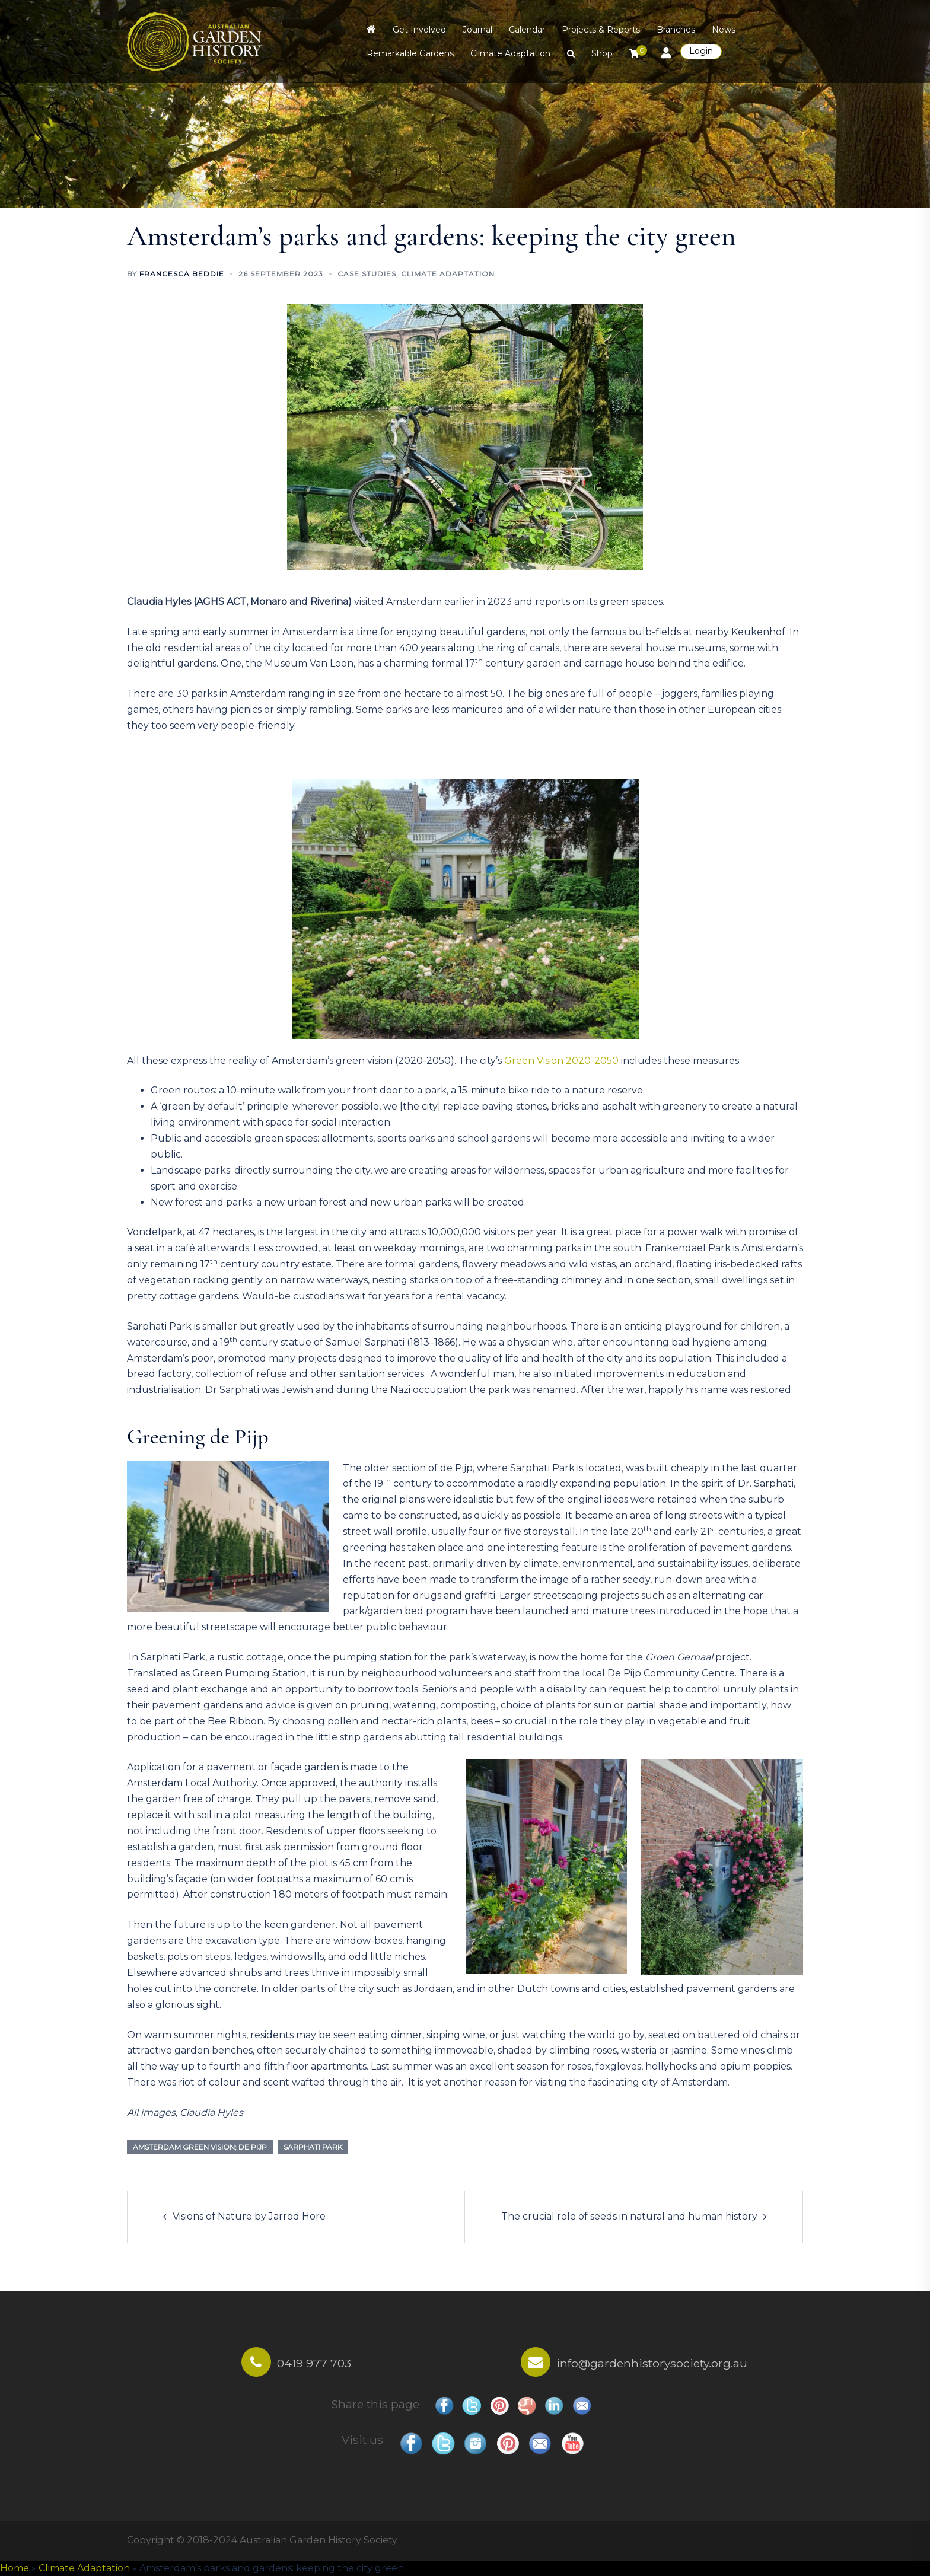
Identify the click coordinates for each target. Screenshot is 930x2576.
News (723, 29)
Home (14, 2568)
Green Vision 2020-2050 (561, 1060)
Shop (602, 53)
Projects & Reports (601, 29)
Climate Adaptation (510, 53)
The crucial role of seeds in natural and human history (629, 2216)
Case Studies (366, 273)
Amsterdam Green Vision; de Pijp (200, 2147)
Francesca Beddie (181, 273)
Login (701, 51)
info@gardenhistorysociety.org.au (651, 2363)
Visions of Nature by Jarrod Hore (249, 2216)
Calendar (527, 29)
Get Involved (419, 29)
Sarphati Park (313, 2147)
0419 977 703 (314, 2363)
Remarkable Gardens (410, 53)
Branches (676, 29)
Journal (477, 29)
